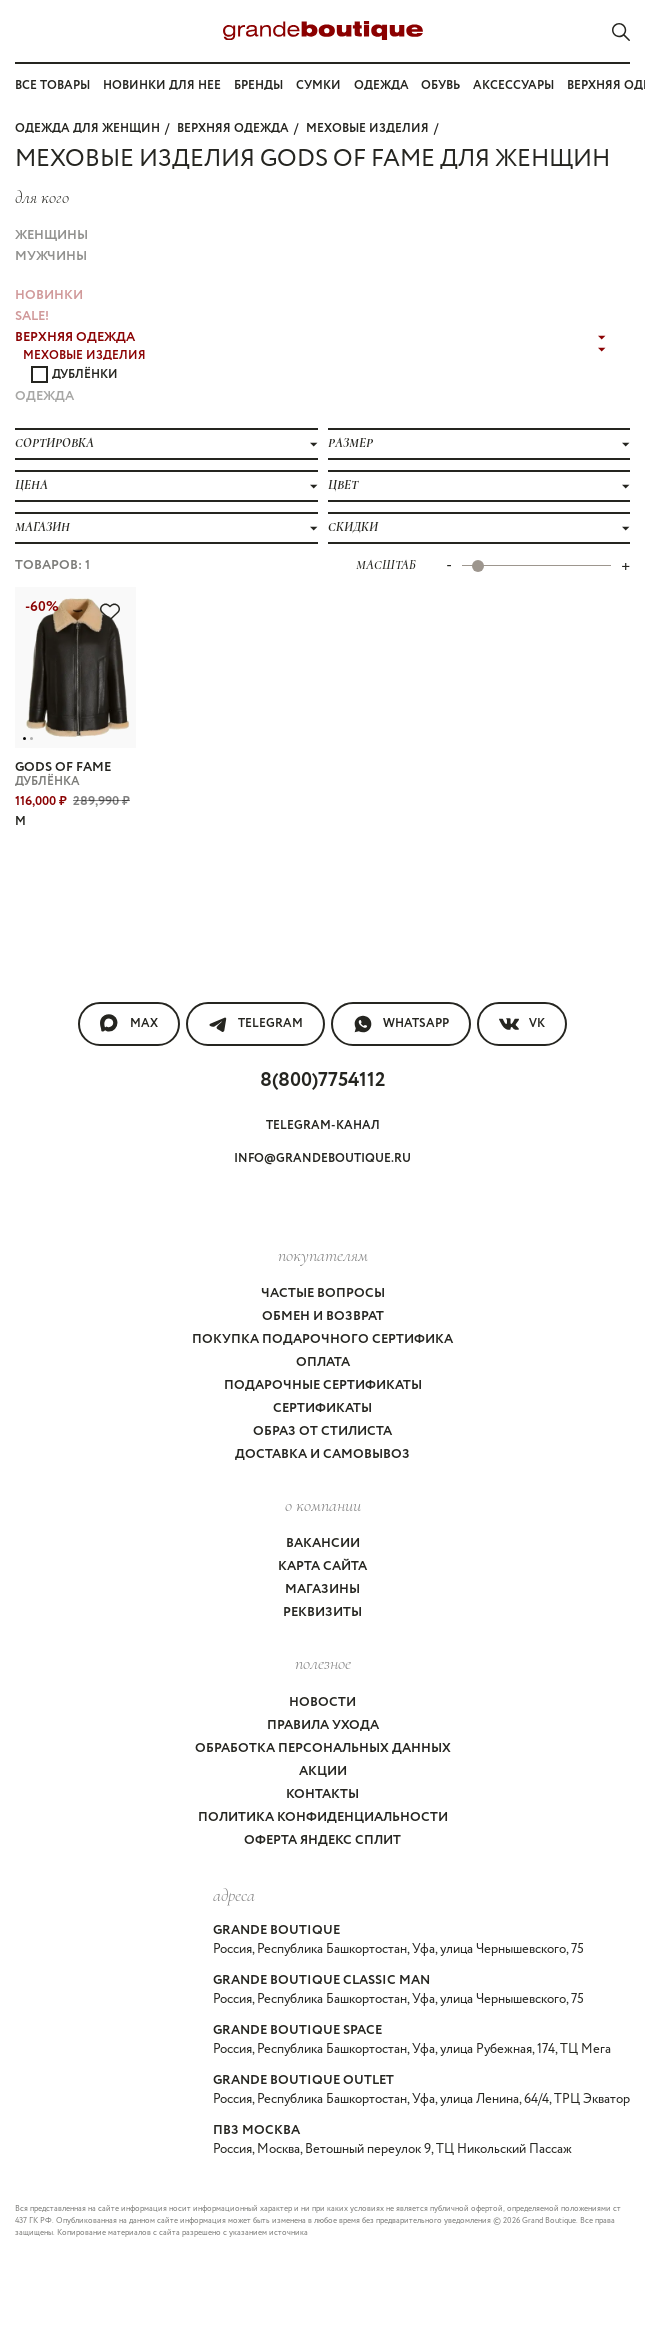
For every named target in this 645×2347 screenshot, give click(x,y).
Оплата (323, 1362)
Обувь (440, 85)
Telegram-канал (323, 1125)
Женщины (51, 235)
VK (522, 1024)
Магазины (322, 1589)
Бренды (258, 85)
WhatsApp (401, 1024)
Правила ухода (323, 1725)
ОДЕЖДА (44, 396)
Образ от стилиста (322, 1431)
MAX (129, 1024)
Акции (323, 1771)
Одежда (381, 85)
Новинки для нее (162, 85)
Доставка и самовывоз (322, 1454)
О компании (323, 1505)
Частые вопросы (323, 1293)
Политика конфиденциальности (323, 1817)
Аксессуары (513, 85)
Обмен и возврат (323, 1316)
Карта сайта (322, 1566)
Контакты (322, 1794)
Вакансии (323, 1543)
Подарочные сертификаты (323, 1385)
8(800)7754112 (322, 1080)
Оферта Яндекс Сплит (322, 1840)
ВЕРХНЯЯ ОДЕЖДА (233, 128)
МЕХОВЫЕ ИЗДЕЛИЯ (367, 128)
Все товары (52, 85)
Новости (322, 1702)
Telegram (255, 1024)
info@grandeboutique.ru (322, 1158)
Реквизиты (322, 1612)
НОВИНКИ (49, 295)
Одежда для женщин (87, 128)
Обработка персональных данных (323, 1748)
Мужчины (51, 256)
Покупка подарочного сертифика (322, 1339)
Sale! (32, 316)
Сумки (318, 85)
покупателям (323, 1255)
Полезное (323, 1663)
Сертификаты (322, 1408)
